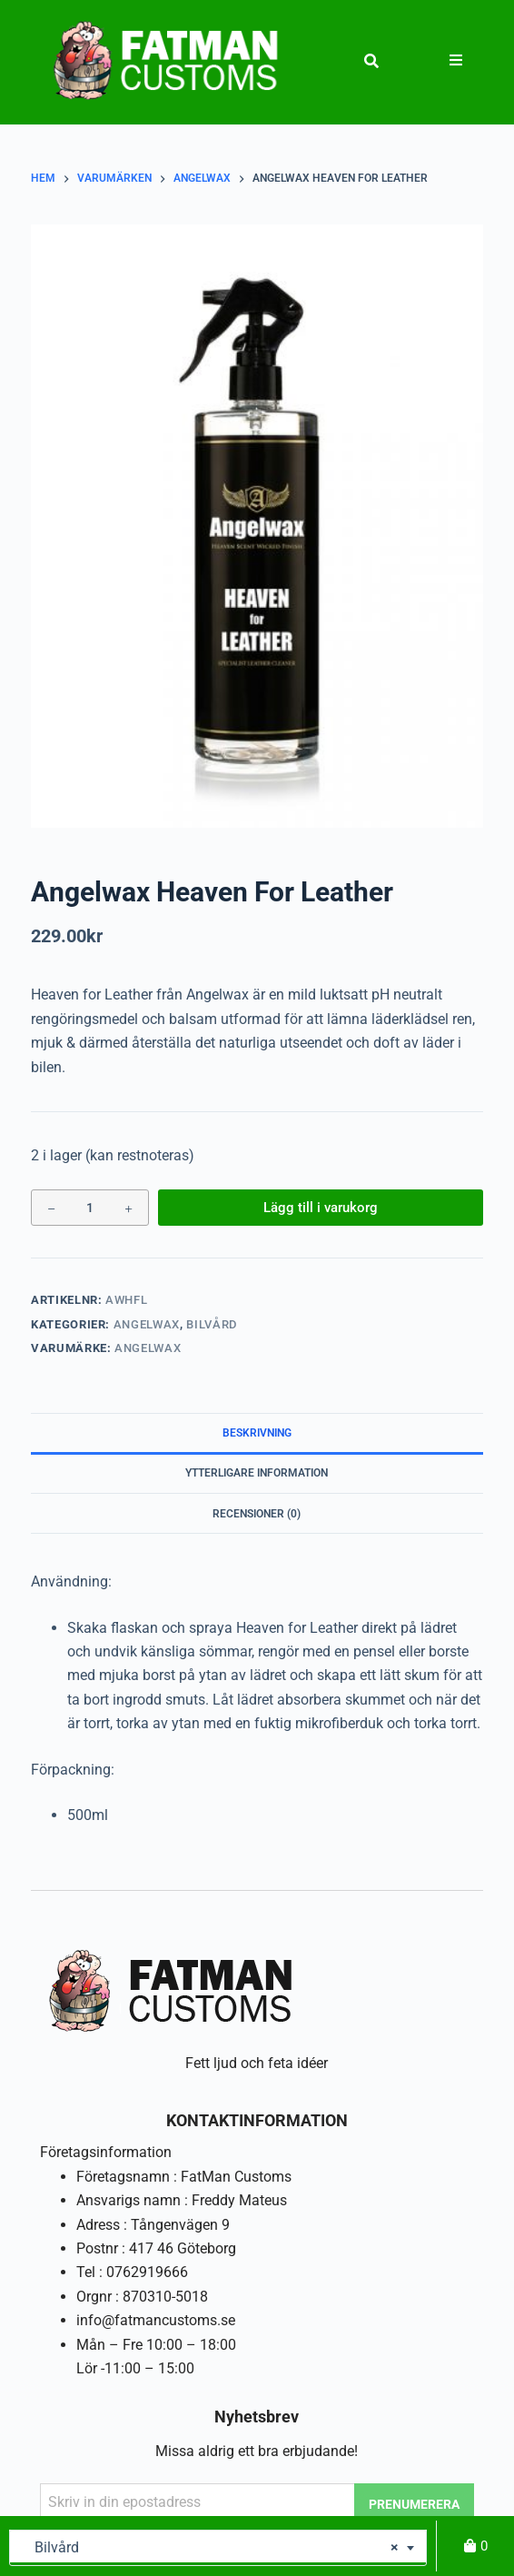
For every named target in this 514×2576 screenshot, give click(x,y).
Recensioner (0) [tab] (257, 1513)
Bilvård (211, 1324)
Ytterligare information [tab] (256, 1473)
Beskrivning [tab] (257, 1433)
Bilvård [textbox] (211, 2548)
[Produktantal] (90, 1207)
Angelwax (147, 1324)
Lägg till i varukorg (320, 1207)
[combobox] (218, 2548)
